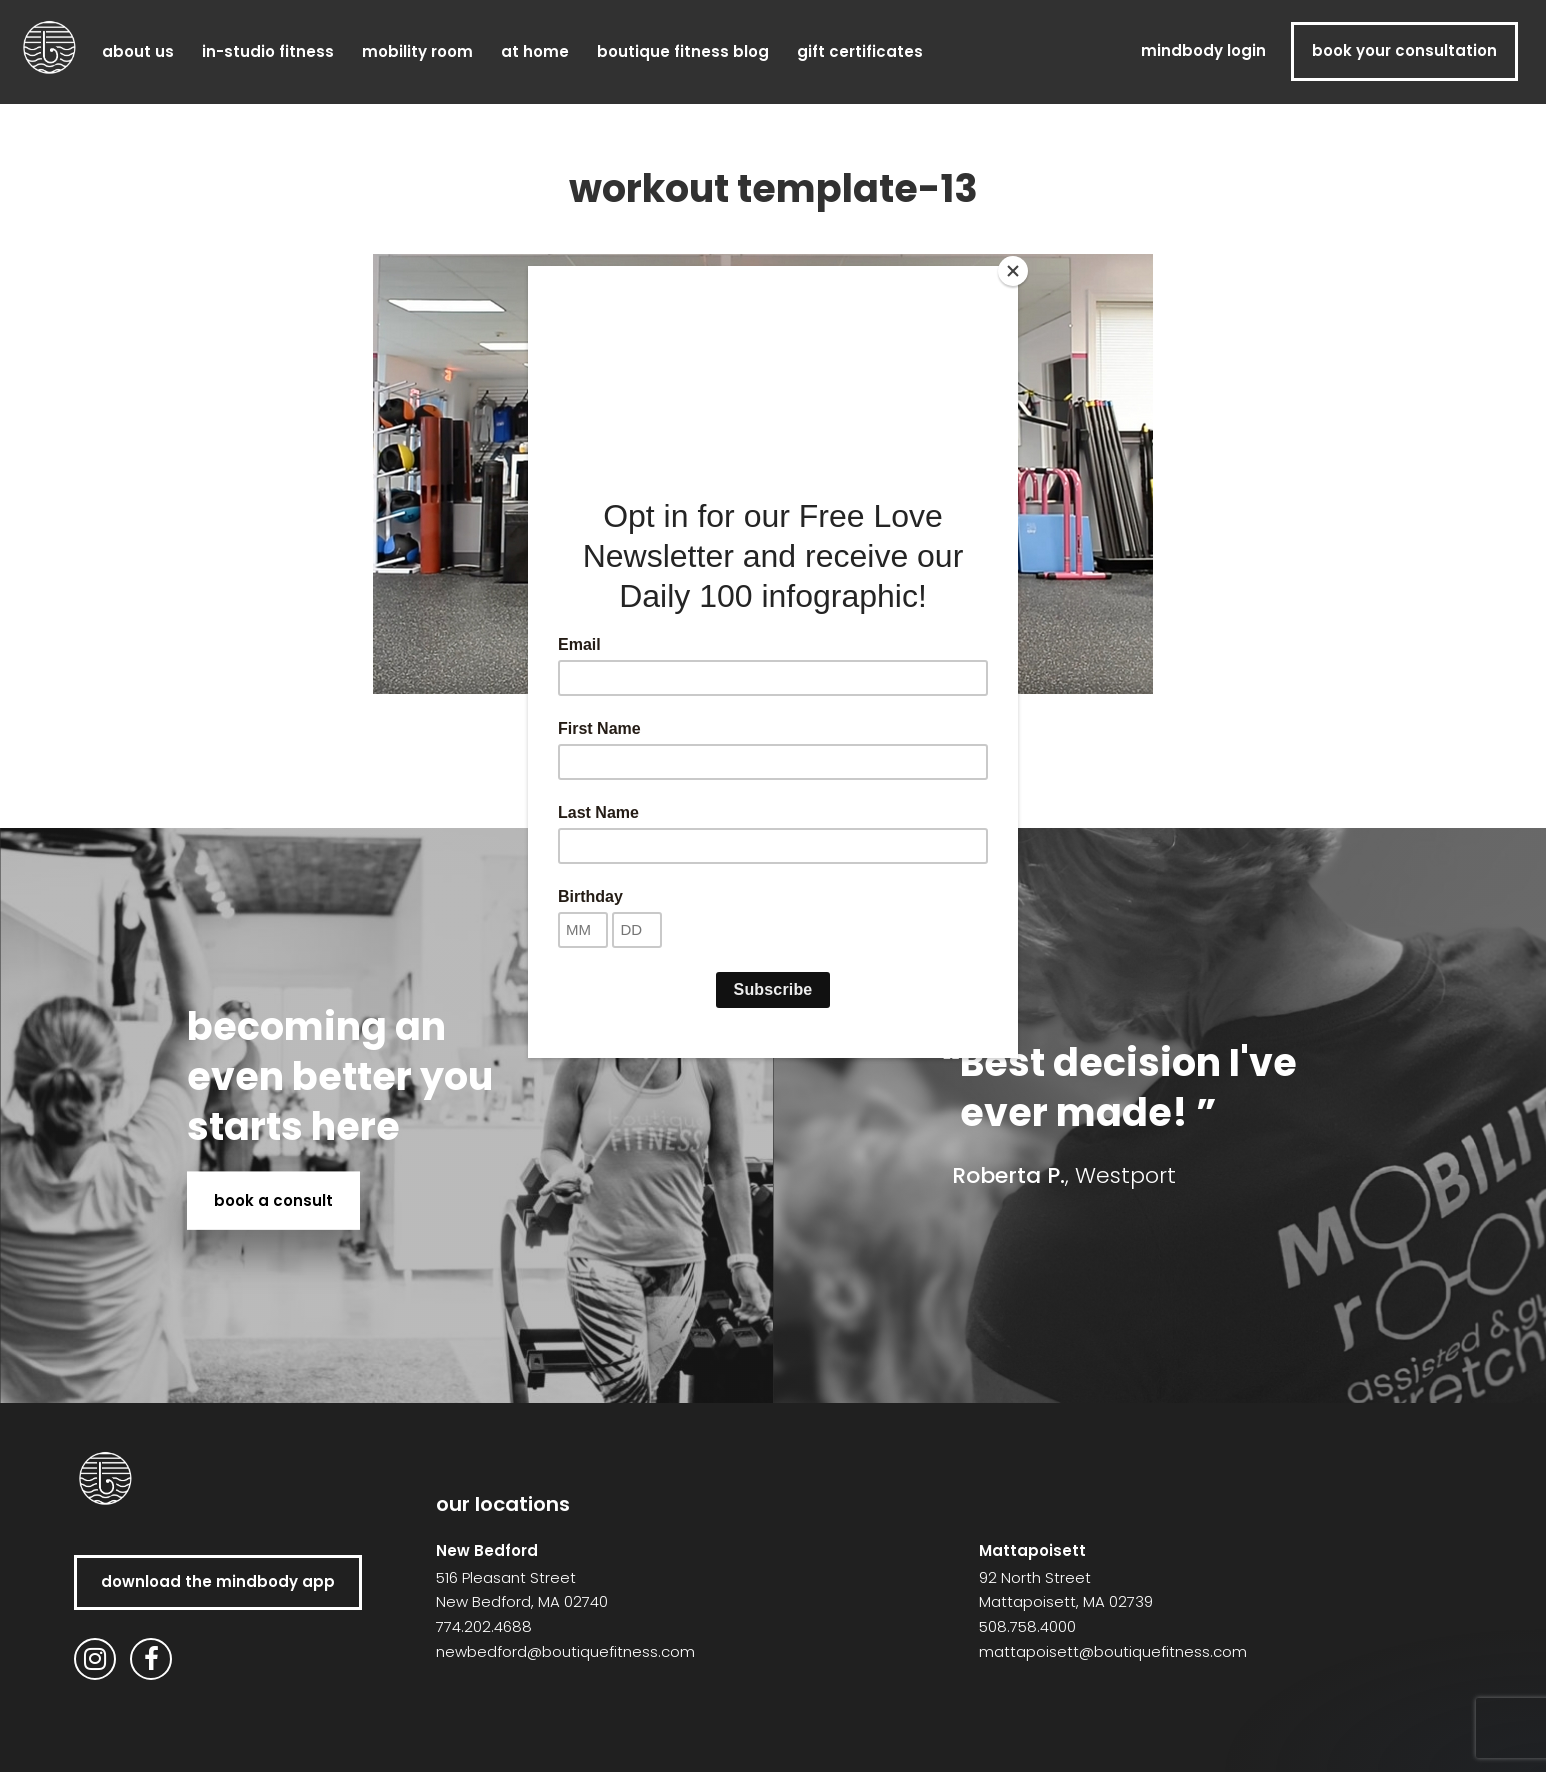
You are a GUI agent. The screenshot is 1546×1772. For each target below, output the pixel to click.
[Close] (1013, 271)
